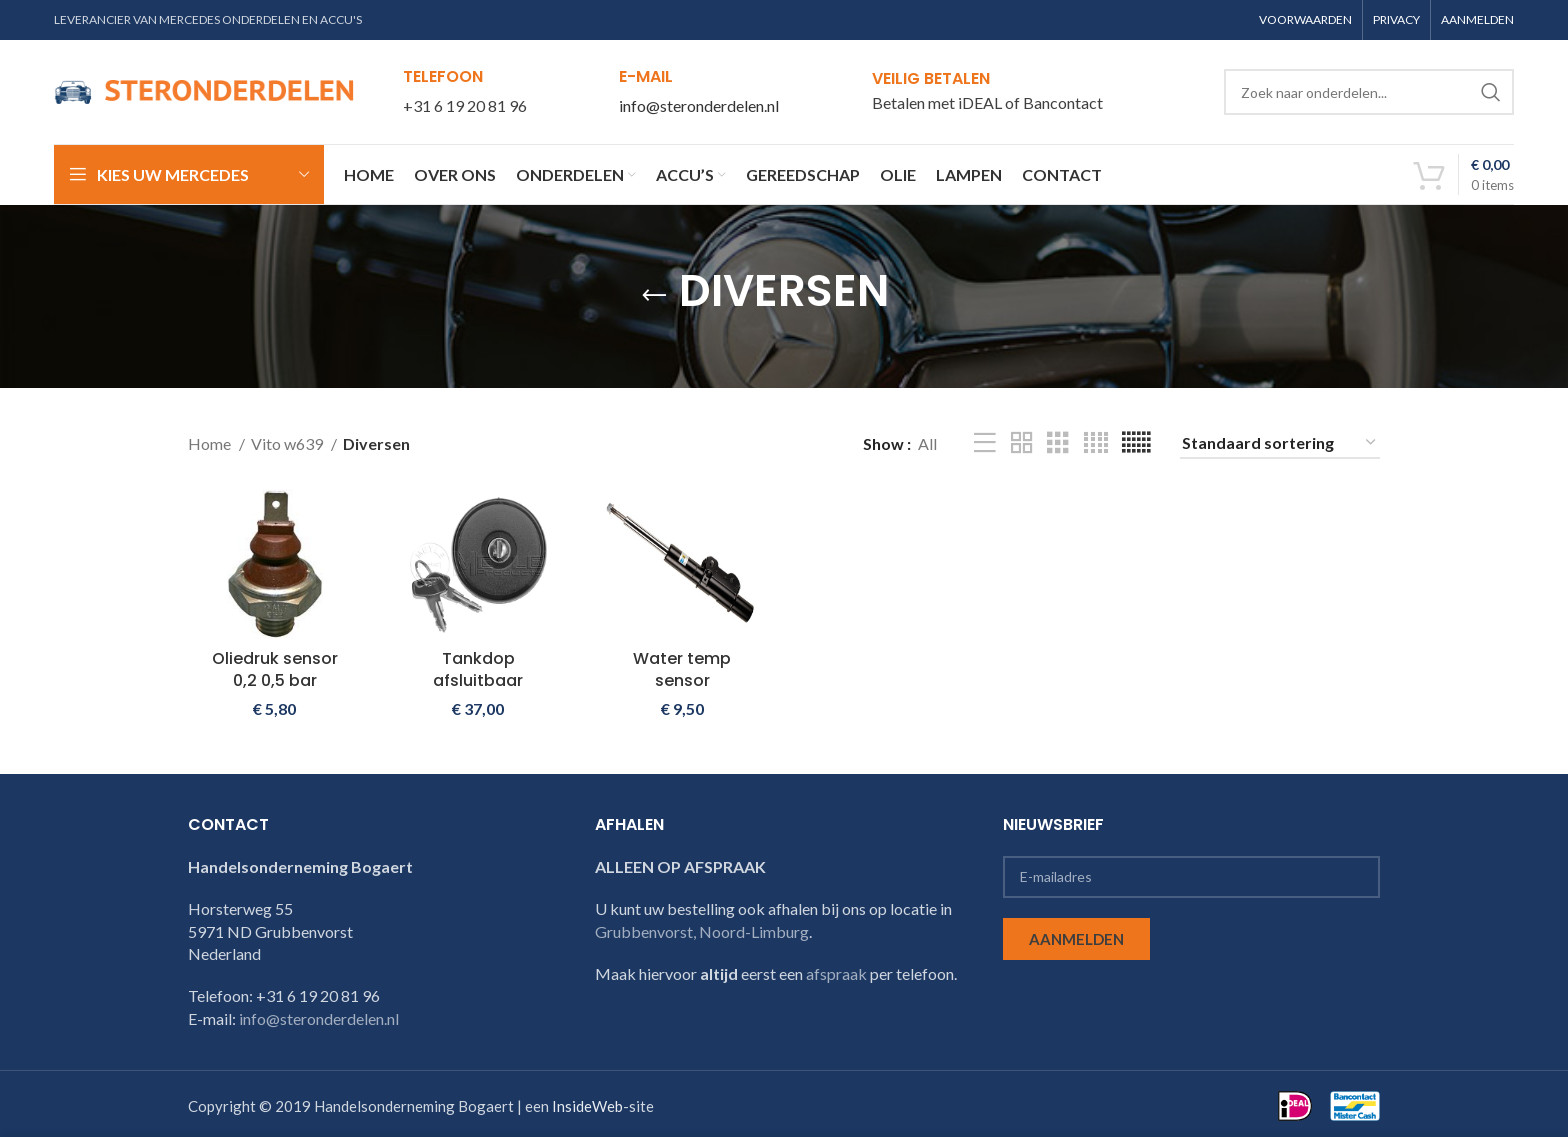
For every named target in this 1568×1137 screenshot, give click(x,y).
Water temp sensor (682, 669)
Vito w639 (288, 443)
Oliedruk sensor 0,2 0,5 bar (275, 669)
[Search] (1369, 92)
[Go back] (654, 296)
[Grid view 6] (1136, 443)
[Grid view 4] (1096, 443)
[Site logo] (204, 89)
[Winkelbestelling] (1280, 443)
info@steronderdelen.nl (699, 105)
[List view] (985, 443)
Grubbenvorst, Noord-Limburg (702, 931)
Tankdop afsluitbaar (478, 669)
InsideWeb (587, 1106)
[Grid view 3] (1058, 443)
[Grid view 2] (1022, 443)
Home (211, 443)
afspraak (836, 973)
